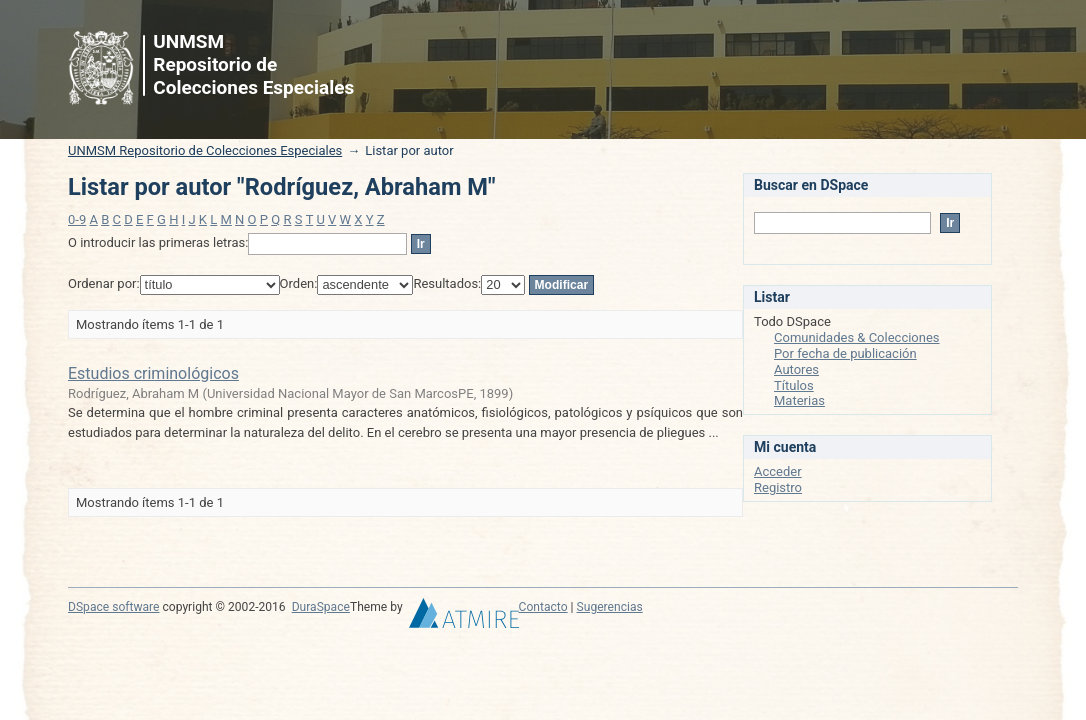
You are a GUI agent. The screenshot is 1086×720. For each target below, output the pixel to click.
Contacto (543, 607)
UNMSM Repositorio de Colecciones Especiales (205, 150)
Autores (796, 369)
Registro (778, 487)
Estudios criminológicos (153, 373)
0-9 (77, 219)
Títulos (794, 385)
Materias (799, 400)
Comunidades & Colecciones (857, 337)
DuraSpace (321, 607)
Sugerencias (610, 607)
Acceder (778, 471)
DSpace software (113, 607)
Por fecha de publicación (845, 353)
